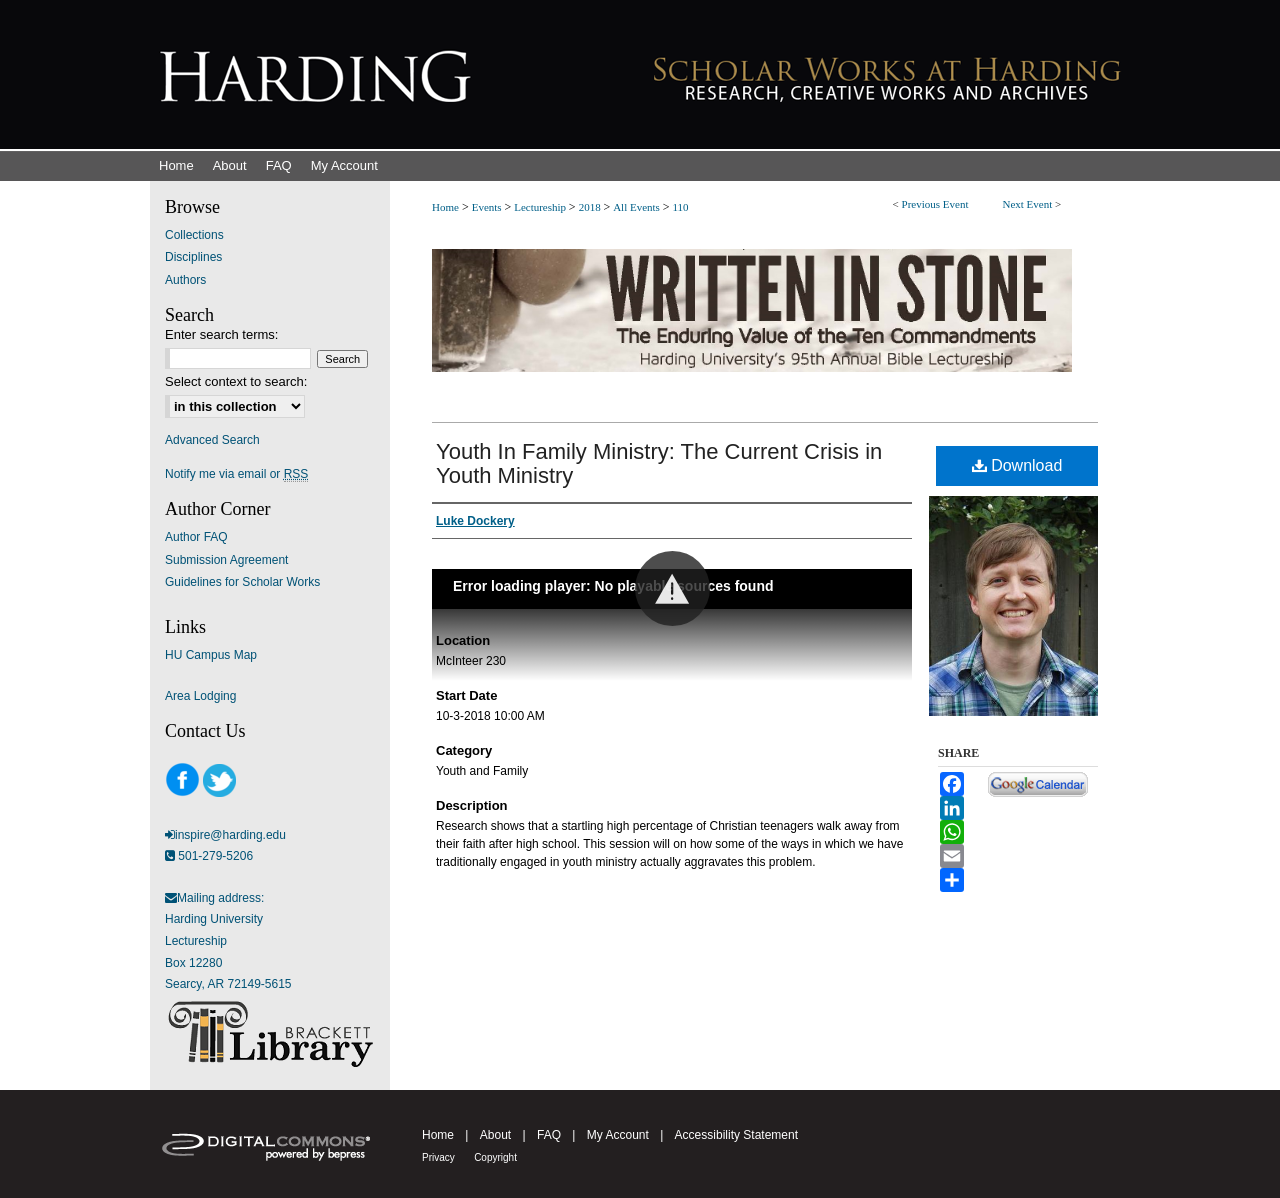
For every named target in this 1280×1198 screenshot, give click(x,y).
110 (680, 207)
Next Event (1027, 204)
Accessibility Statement (736, 1135)
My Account (618, 1135)
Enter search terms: (221, 334)
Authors (185, 280)
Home (445, 207)
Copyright (495, 1157)
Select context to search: (236, 381)
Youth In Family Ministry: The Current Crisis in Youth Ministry (659, 463)
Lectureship (541, 207)
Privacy (438, 1157)
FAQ (549, 1135)
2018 (591, 207)
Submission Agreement (226, 560)
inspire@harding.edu (230, 835)
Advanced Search (212, 440)
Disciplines (193, 257)
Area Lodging (200, 696)
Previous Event (935, 204)
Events (488, 207)
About (495, 1135)
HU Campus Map (211, 655)
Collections (194, 235)
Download (1017, 465)
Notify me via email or (236, 474)
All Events (638, 207)
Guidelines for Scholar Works (242, 582)
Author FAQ (196, 537)
